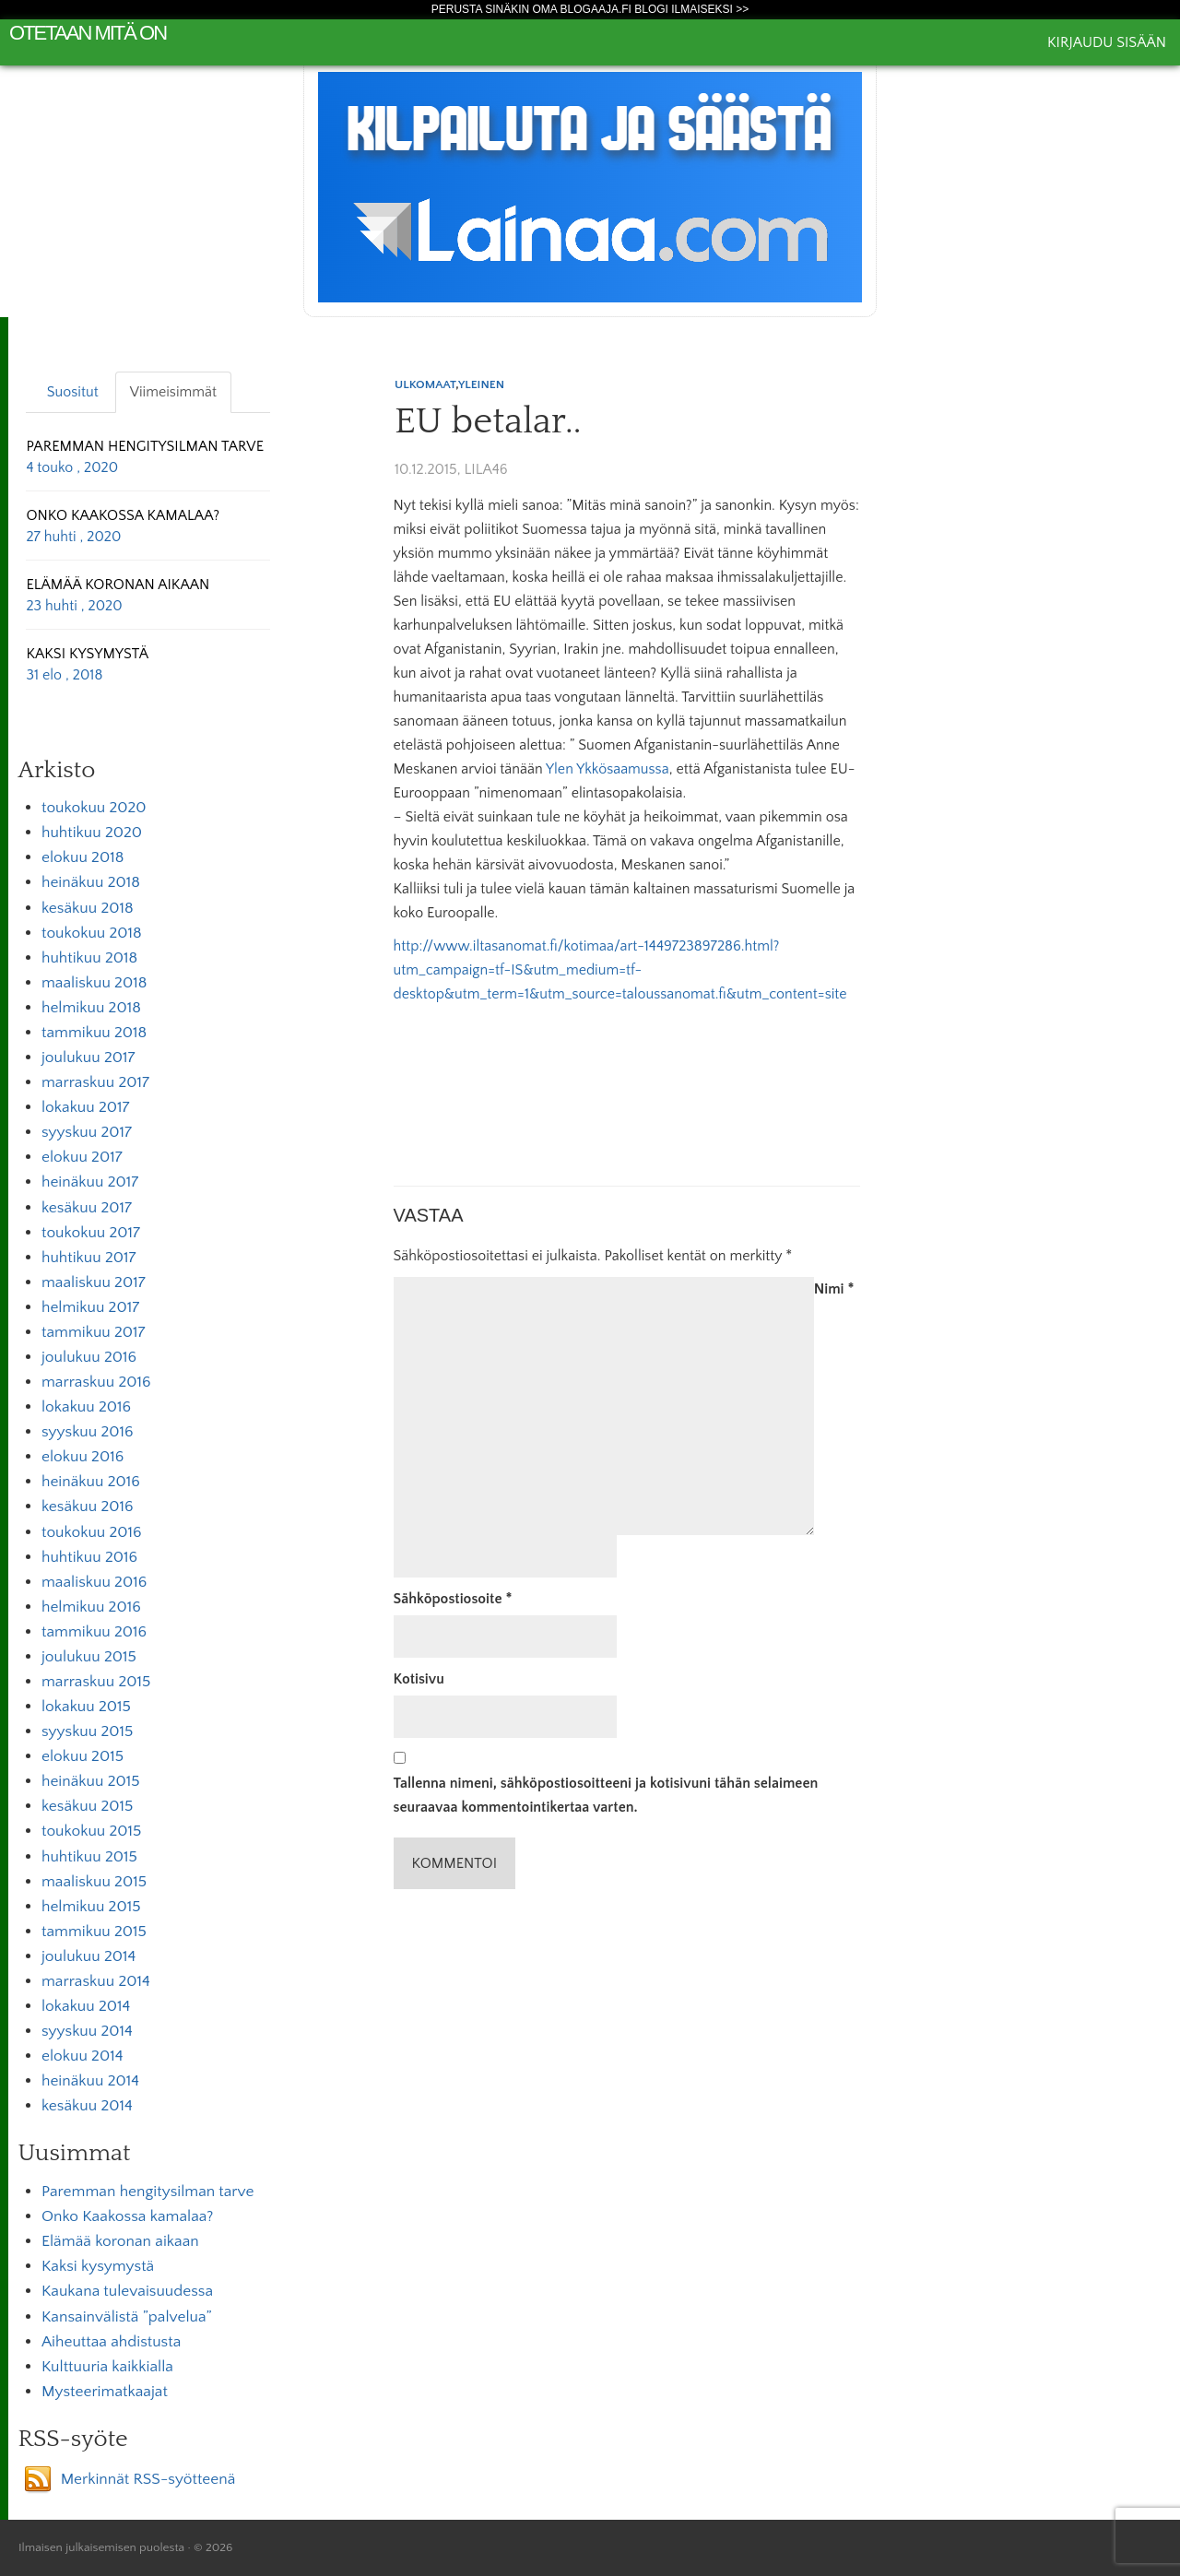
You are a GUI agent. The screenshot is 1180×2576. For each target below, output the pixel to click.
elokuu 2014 (82, 2056)
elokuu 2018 (82, 857)
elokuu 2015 (82, 1756)
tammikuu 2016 (94, 1632)
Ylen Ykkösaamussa (607, 769)
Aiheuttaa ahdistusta (111, 2342)
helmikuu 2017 (90, 1307)
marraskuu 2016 (96, 1382)
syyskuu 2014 (87, 2031)
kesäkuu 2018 (87, 908)
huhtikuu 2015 (89, 1857)
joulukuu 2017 (88, 1057)
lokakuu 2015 (86, 1706)
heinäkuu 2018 (90, 882)
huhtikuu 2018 (89, 958)
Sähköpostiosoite (453, 1598)
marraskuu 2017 (95, 1082)
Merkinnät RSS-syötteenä (148, 2479)
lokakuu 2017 (85, 1107)
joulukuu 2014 (88, 1956)
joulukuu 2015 (88, 1657)
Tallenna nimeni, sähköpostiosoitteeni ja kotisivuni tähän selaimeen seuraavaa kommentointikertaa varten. (606, 1795)
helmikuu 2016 (91, 1607)
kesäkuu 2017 (86, 1208)
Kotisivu (419, 1679)
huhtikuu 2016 (89, 1557)
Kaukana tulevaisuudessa (127, 2291)
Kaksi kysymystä (97, 2266)
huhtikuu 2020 (91, 832)
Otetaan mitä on (87, 32)
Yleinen (481, 384)
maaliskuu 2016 (94, 1582)
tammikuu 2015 (94, 1931)
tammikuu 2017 (93, 1332)
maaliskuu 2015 (94, 1882)
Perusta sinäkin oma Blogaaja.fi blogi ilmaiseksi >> (590, 9)
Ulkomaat (425, 384)
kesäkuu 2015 (87, 1806)
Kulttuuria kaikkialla (107, 2366)
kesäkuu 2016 (87, 1506)
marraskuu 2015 (95, 1681)
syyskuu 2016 (87, 1432)
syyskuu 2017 (86, 1132)
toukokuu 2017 (90, 1232)
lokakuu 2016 (86, 1407)
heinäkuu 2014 (90, 2081)
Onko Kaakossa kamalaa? (127, 2216)
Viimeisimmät (173, 392)
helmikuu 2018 (91, 1007)
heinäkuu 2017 (89, 1182)
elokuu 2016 (82, 1457)
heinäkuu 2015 (90, 1781)
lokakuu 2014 (85, 2006)
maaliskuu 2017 (93, 1282)
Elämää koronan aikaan (120, 2241)
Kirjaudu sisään (1106, 42)
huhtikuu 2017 (88, 1257)
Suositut (73, 392)
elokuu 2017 (82, 1157)
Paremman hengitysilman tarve (147, 2191)
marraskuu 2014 (95, 1981)
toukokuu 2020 (94, 807)
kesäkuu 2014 (87, 2106)
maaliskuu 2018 (94, 983)
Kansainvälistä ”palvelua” (126, 2317)
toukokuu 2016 (91, 1532)
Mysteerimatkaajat (104, 2391)
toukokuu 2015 (91, 1831)
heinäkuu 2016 (90, 1481)
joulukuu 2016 (88, 1357)
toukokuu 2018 (91, 933)
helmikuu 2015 (91, 1906)
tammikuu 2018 (94, 1032)
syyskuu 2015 (87, 1731)
